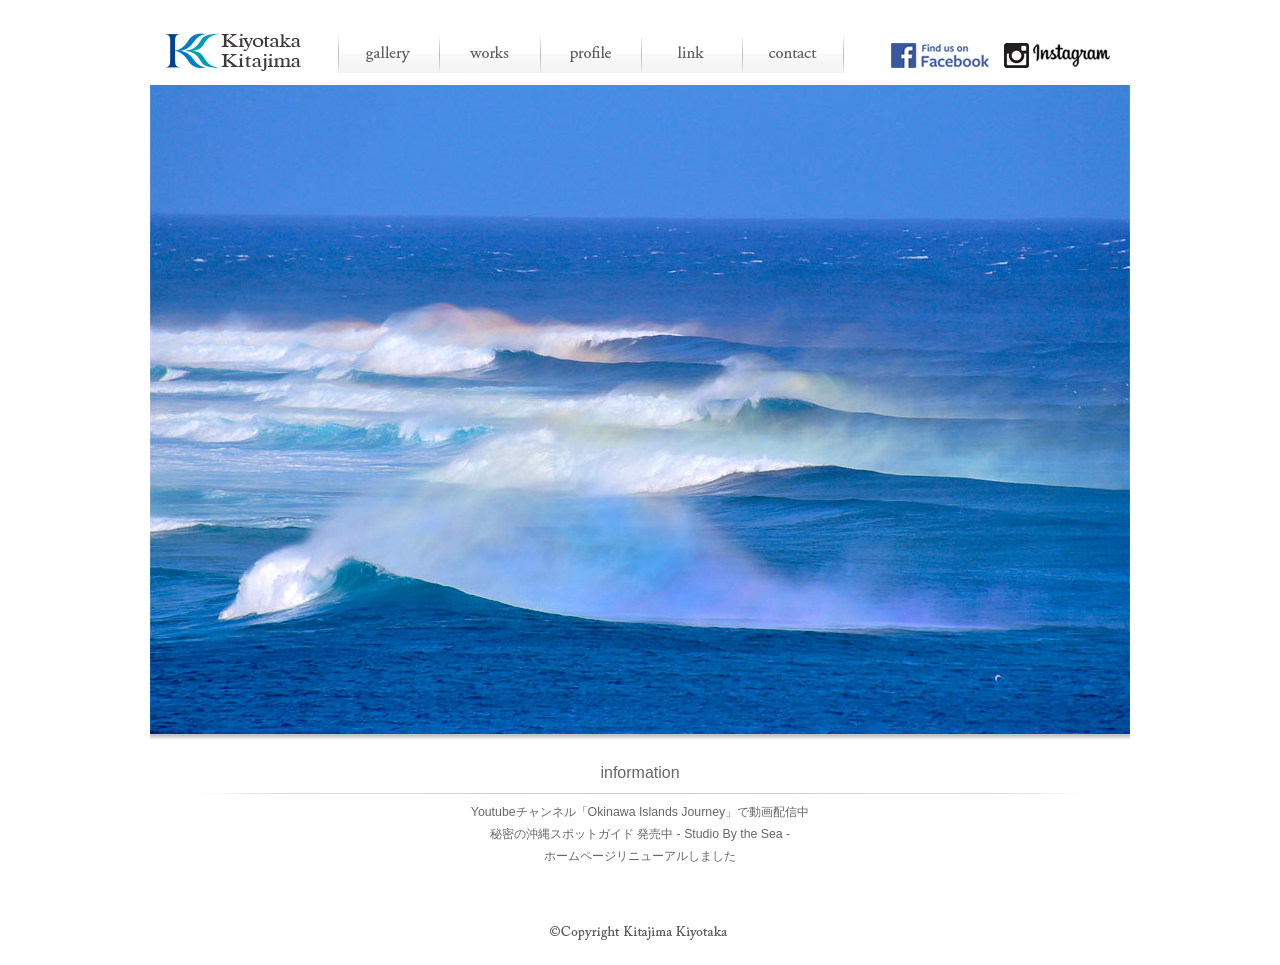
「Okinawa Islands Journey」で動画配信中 (693, 812)
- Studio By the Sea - (734, 834)
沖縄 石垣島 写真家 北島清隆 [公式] (233, 50)
